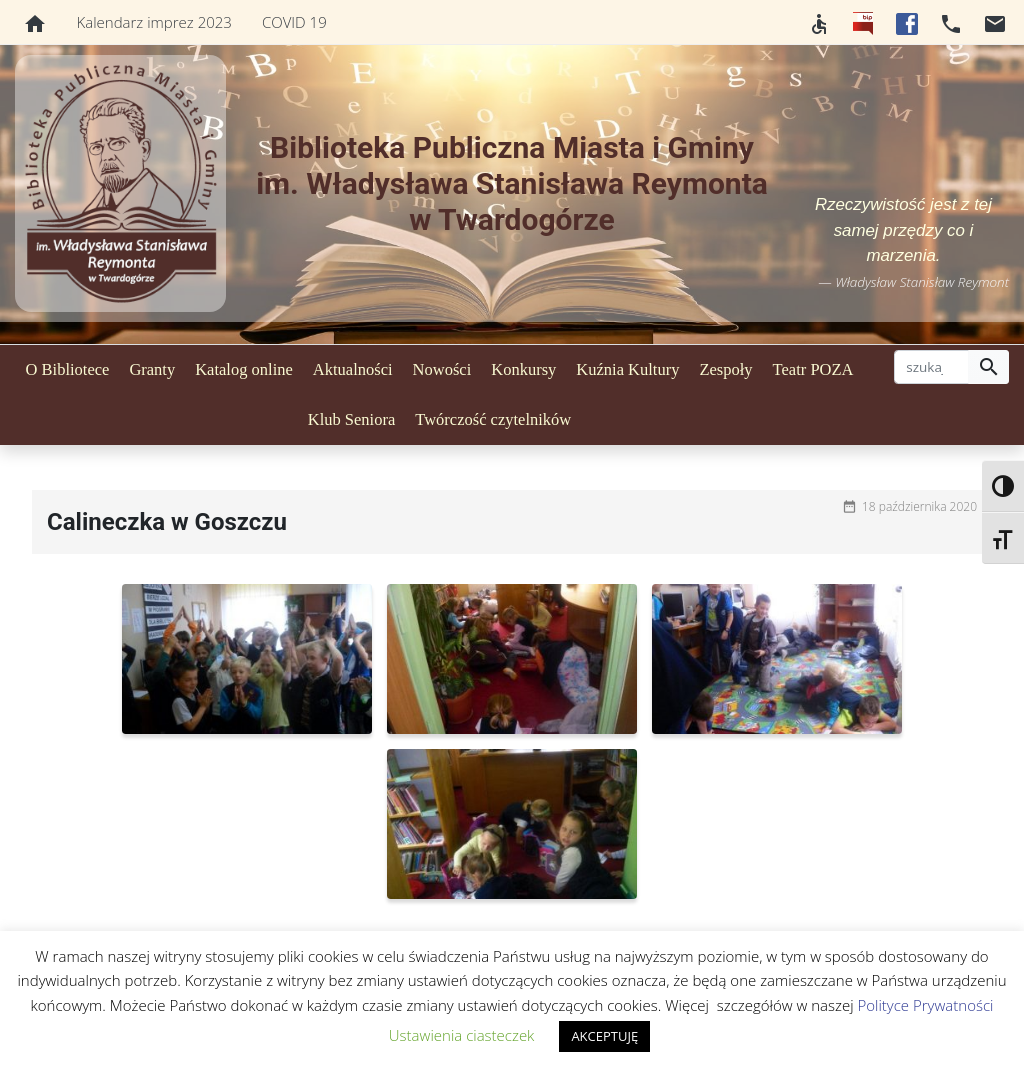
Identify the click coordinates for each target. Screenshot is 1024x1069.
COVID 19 (294, 22)
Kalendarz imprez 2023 (154, 22)
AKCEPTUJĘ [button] (604, 1036)
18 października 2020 (919, 506)
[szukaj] (931, 367)
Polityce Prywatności (925, 1005)
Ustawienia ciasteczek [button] (462, 1035)
